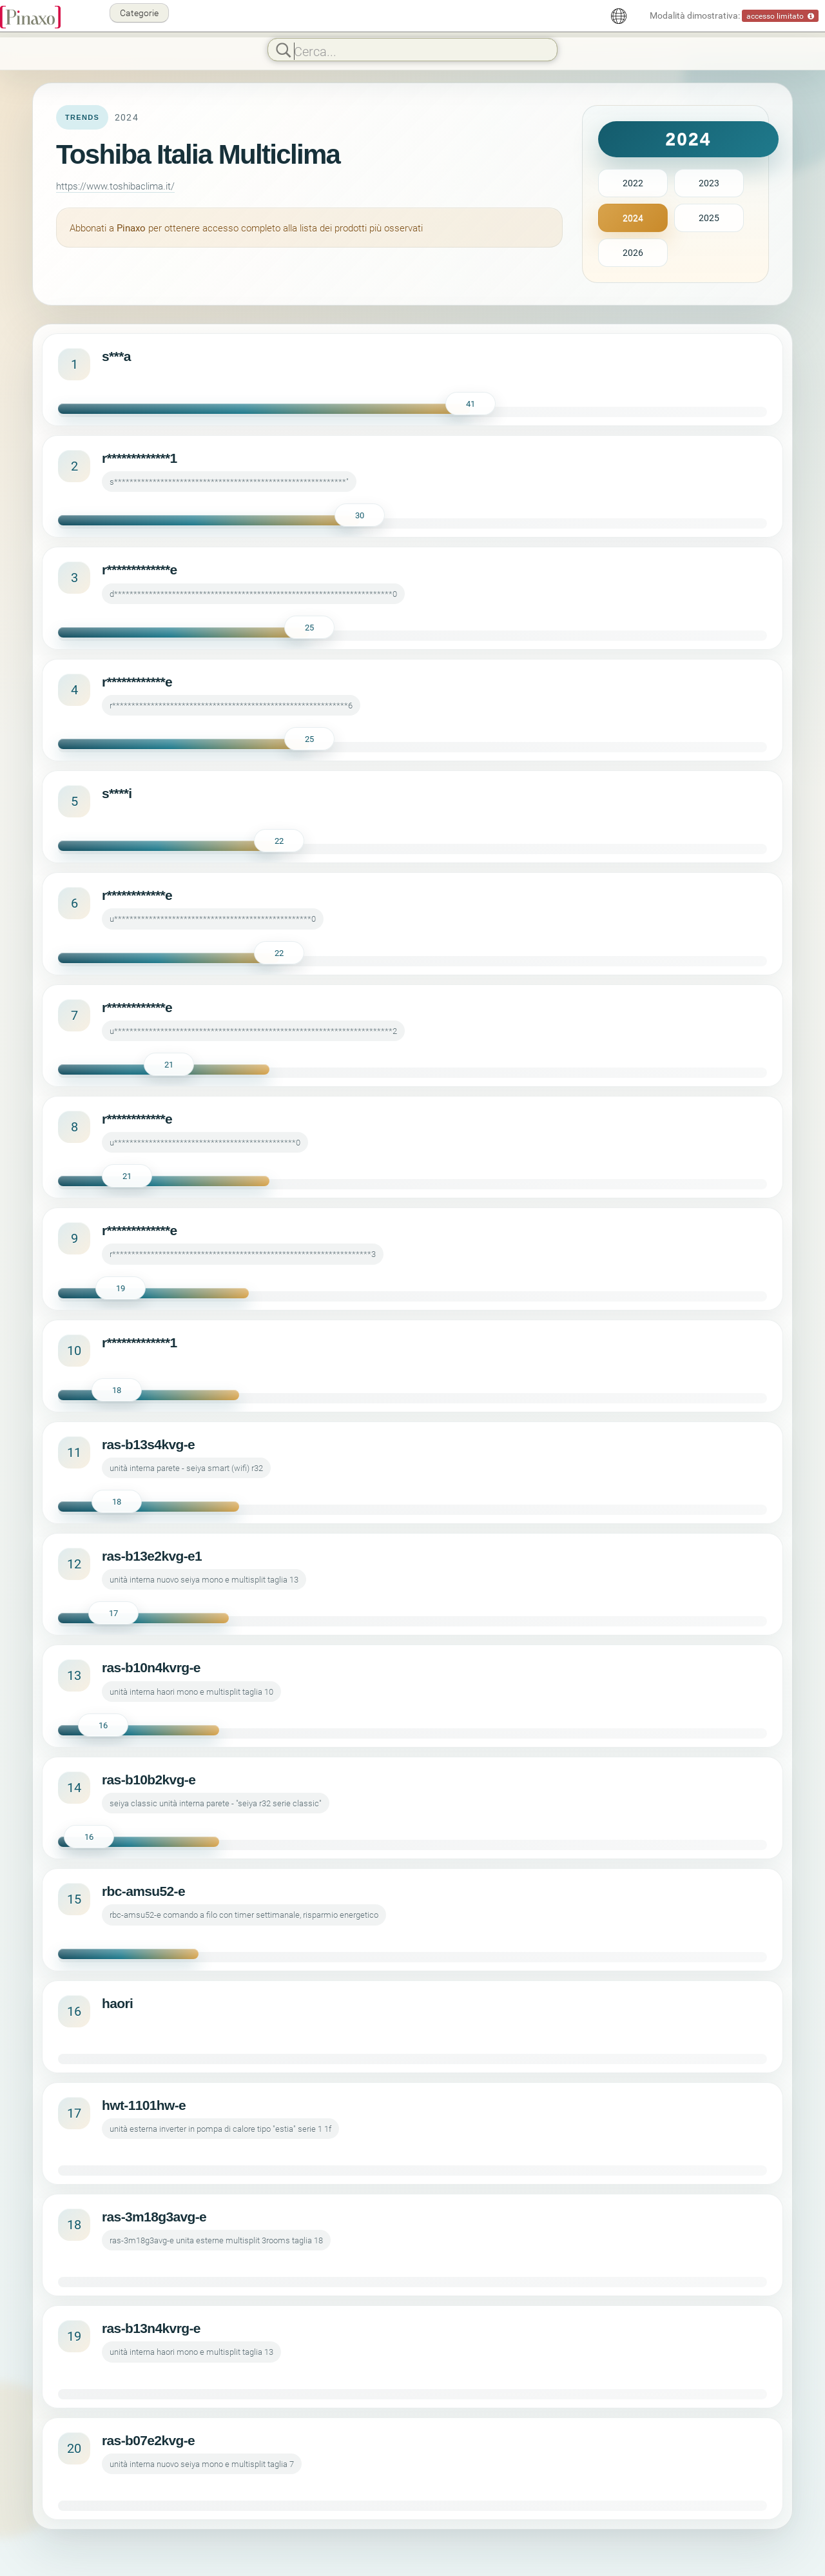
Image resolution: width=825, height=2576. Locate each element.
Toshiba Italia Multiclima (198, 154)
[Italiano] (618, 16)
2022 (633, 183)
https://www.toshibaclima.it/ (115, 185)
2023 (709, 183)
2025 (709, 217)
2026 (633, 252)
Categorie (139, 12)
